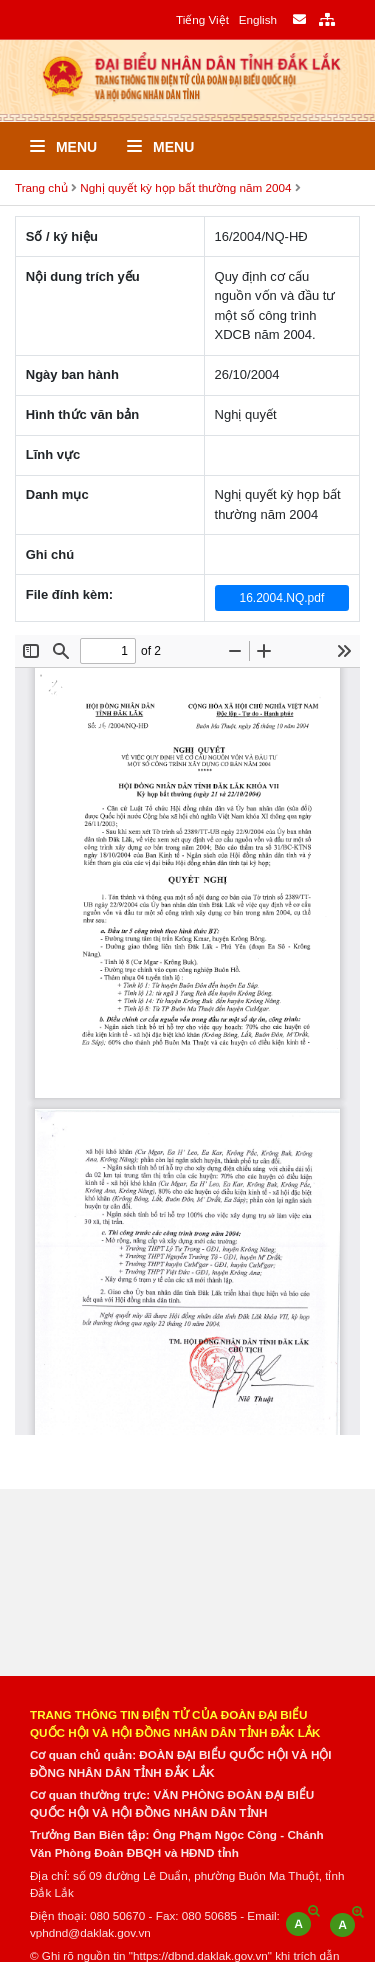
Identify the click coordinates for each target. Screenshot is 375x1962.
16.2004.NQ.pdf (282, 598)
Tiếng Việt (202, 19)
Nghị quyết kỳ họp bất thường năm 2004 (185, 187)
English (258, 19)
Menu (63, 147)
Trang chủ (41, 187)
